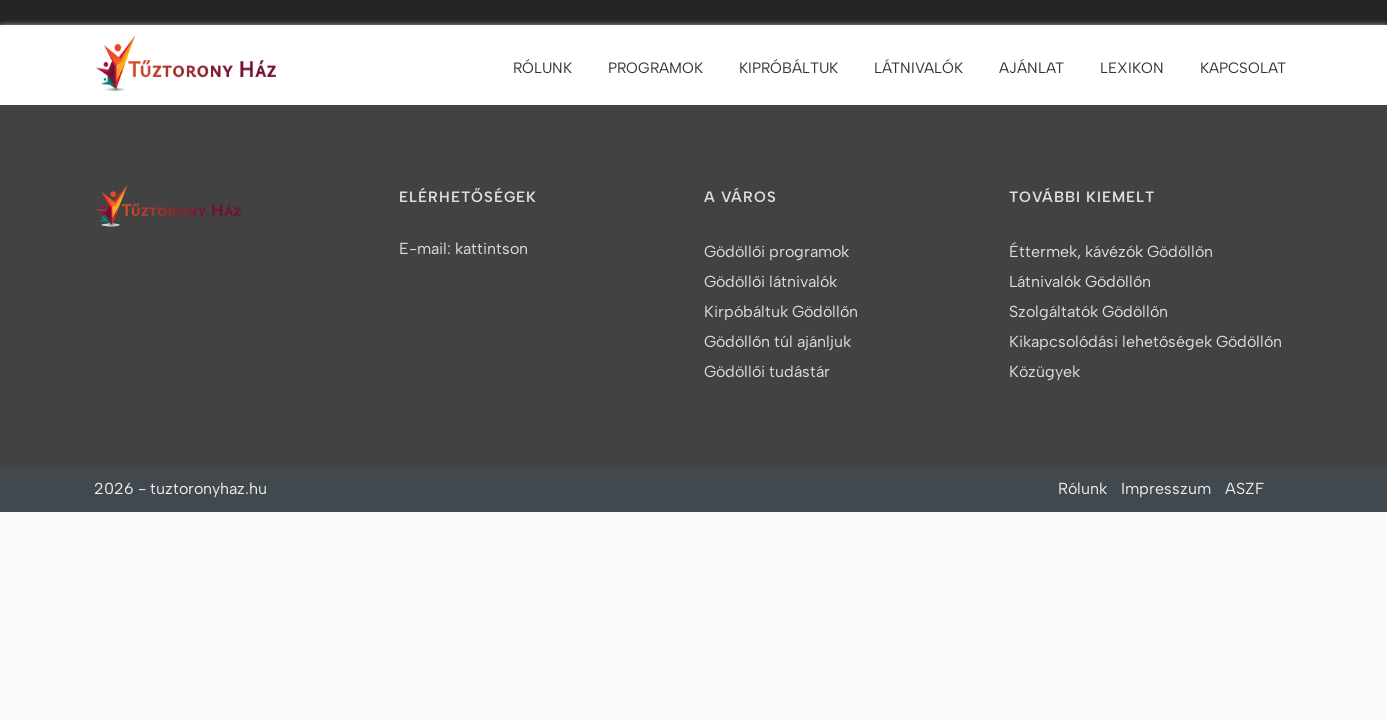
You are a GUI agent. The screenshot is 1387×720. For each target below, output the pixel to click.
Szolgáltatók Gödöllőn (1088, 311)
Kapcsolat (1243, 68)
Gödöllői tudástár (767, 371)
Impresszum (1166, 488)
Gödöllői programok (776, 251)
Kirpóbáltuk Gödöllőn (781, 311)
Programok (655, 68)
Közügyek (1044, 371)
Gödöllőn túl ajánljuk (777, 341)
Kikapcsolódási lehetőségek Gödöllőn (1145, 341)
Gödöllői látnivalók (770, 281)
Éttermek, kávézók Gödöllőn (1111, 251)
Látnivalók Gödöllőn (1080, 281)
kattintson (491, 248)
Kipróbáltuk (788, 68)
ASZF (1244, 488)
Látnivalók (918, 68)
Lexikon (1132, 68)
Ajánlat (1031, 68)
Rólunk (542, 68)
